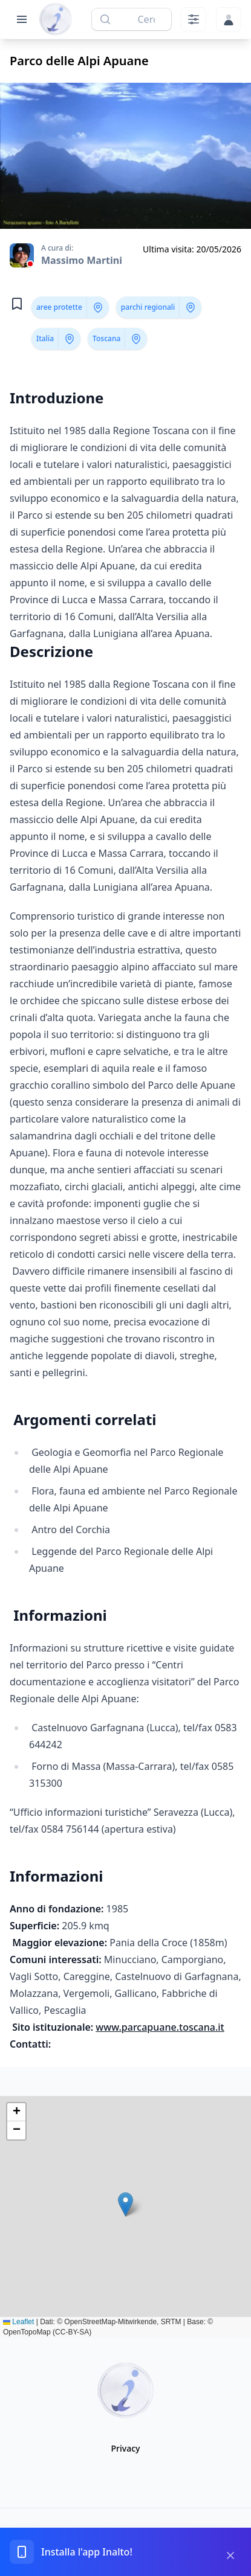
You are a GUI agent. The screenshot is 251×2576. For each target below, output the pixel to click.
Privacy (125, 2448)
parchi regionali (148, 307)
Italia (45, 338)
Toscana (106, 338)
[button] (125, 2204)
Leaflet (18, 2322)
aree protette (59, 307)
